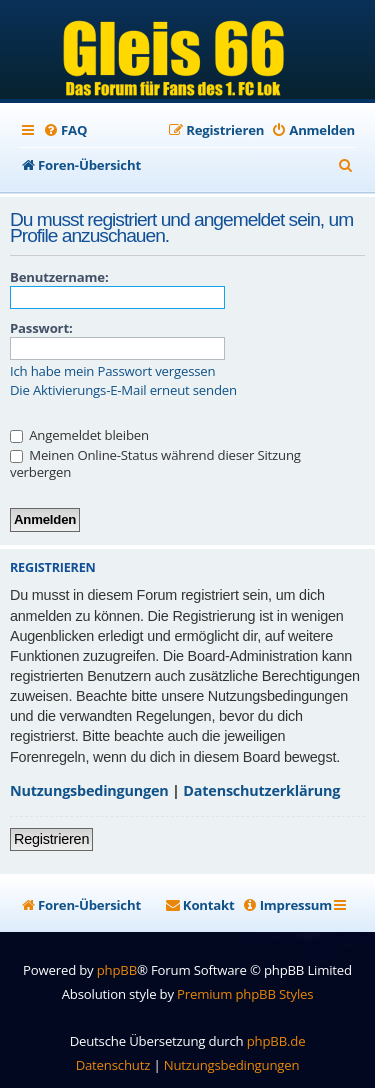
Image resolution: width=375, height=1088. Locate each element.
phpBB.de (276, 1041)
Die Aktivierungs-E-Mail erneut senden (123, 390)
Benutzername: (59, 277)
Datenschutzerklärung (261, 790)
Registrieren (51, 839)
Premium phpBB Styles (245, 994)
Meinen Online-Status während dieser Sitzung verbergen (155, 463)
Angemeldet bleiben (79, 435)
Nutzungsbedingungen (89, 790)
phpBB (117, 970)
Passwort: (41, 328)
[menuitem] (65, 130)
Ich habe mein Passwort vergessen (112, 371)
